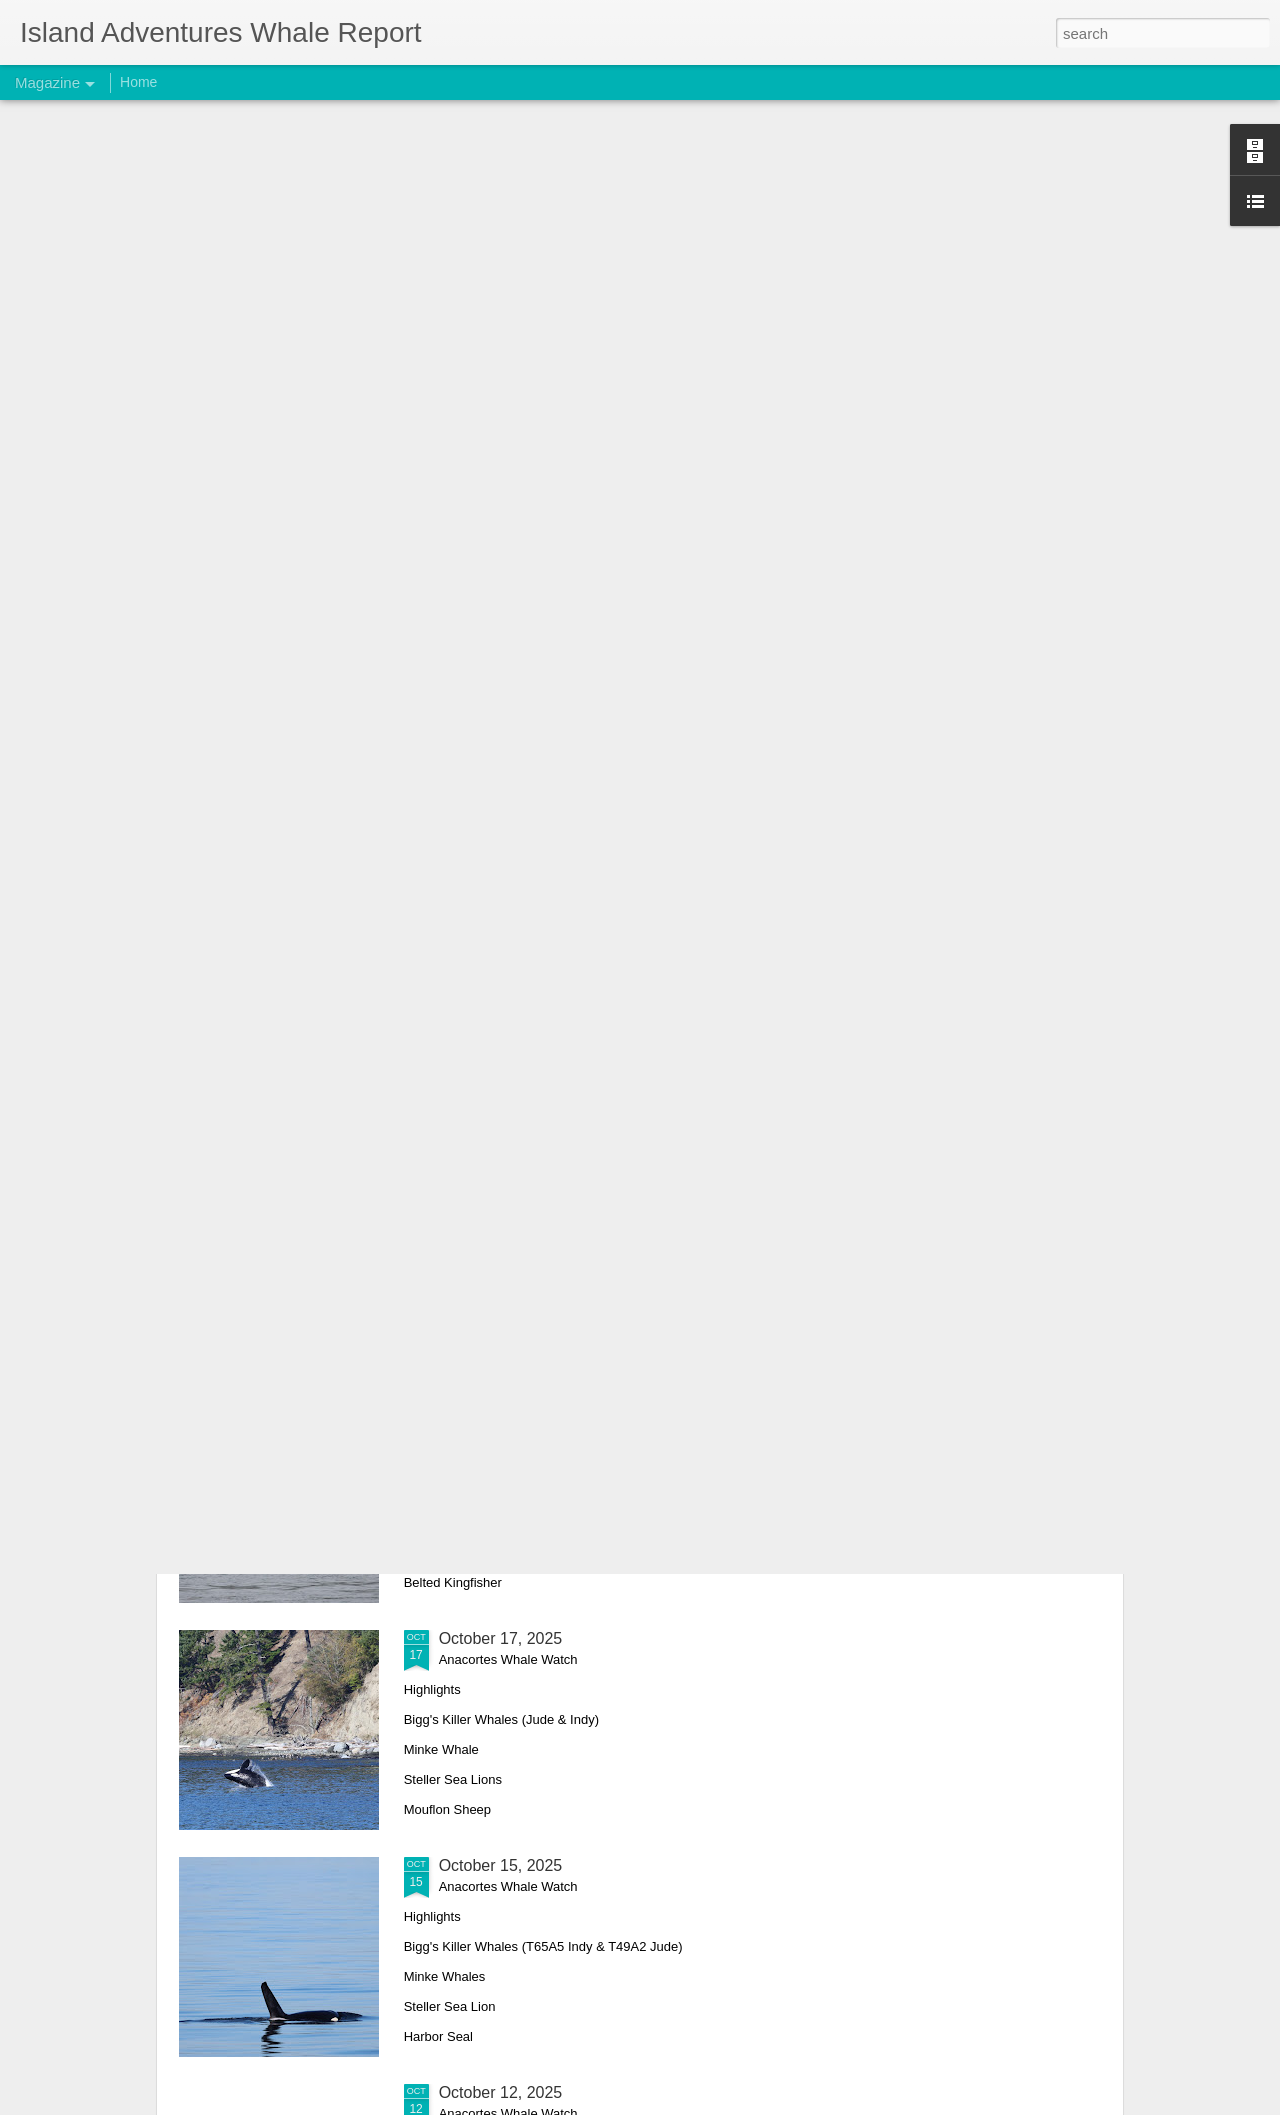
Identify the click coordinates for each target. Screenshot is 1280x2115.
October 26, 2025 (501, 1184)
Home (138, 82)
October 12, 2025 (501, 2092)
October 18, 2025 (501, 1411)
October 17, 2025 (501, 1638)
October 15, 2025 (501, 1865)
